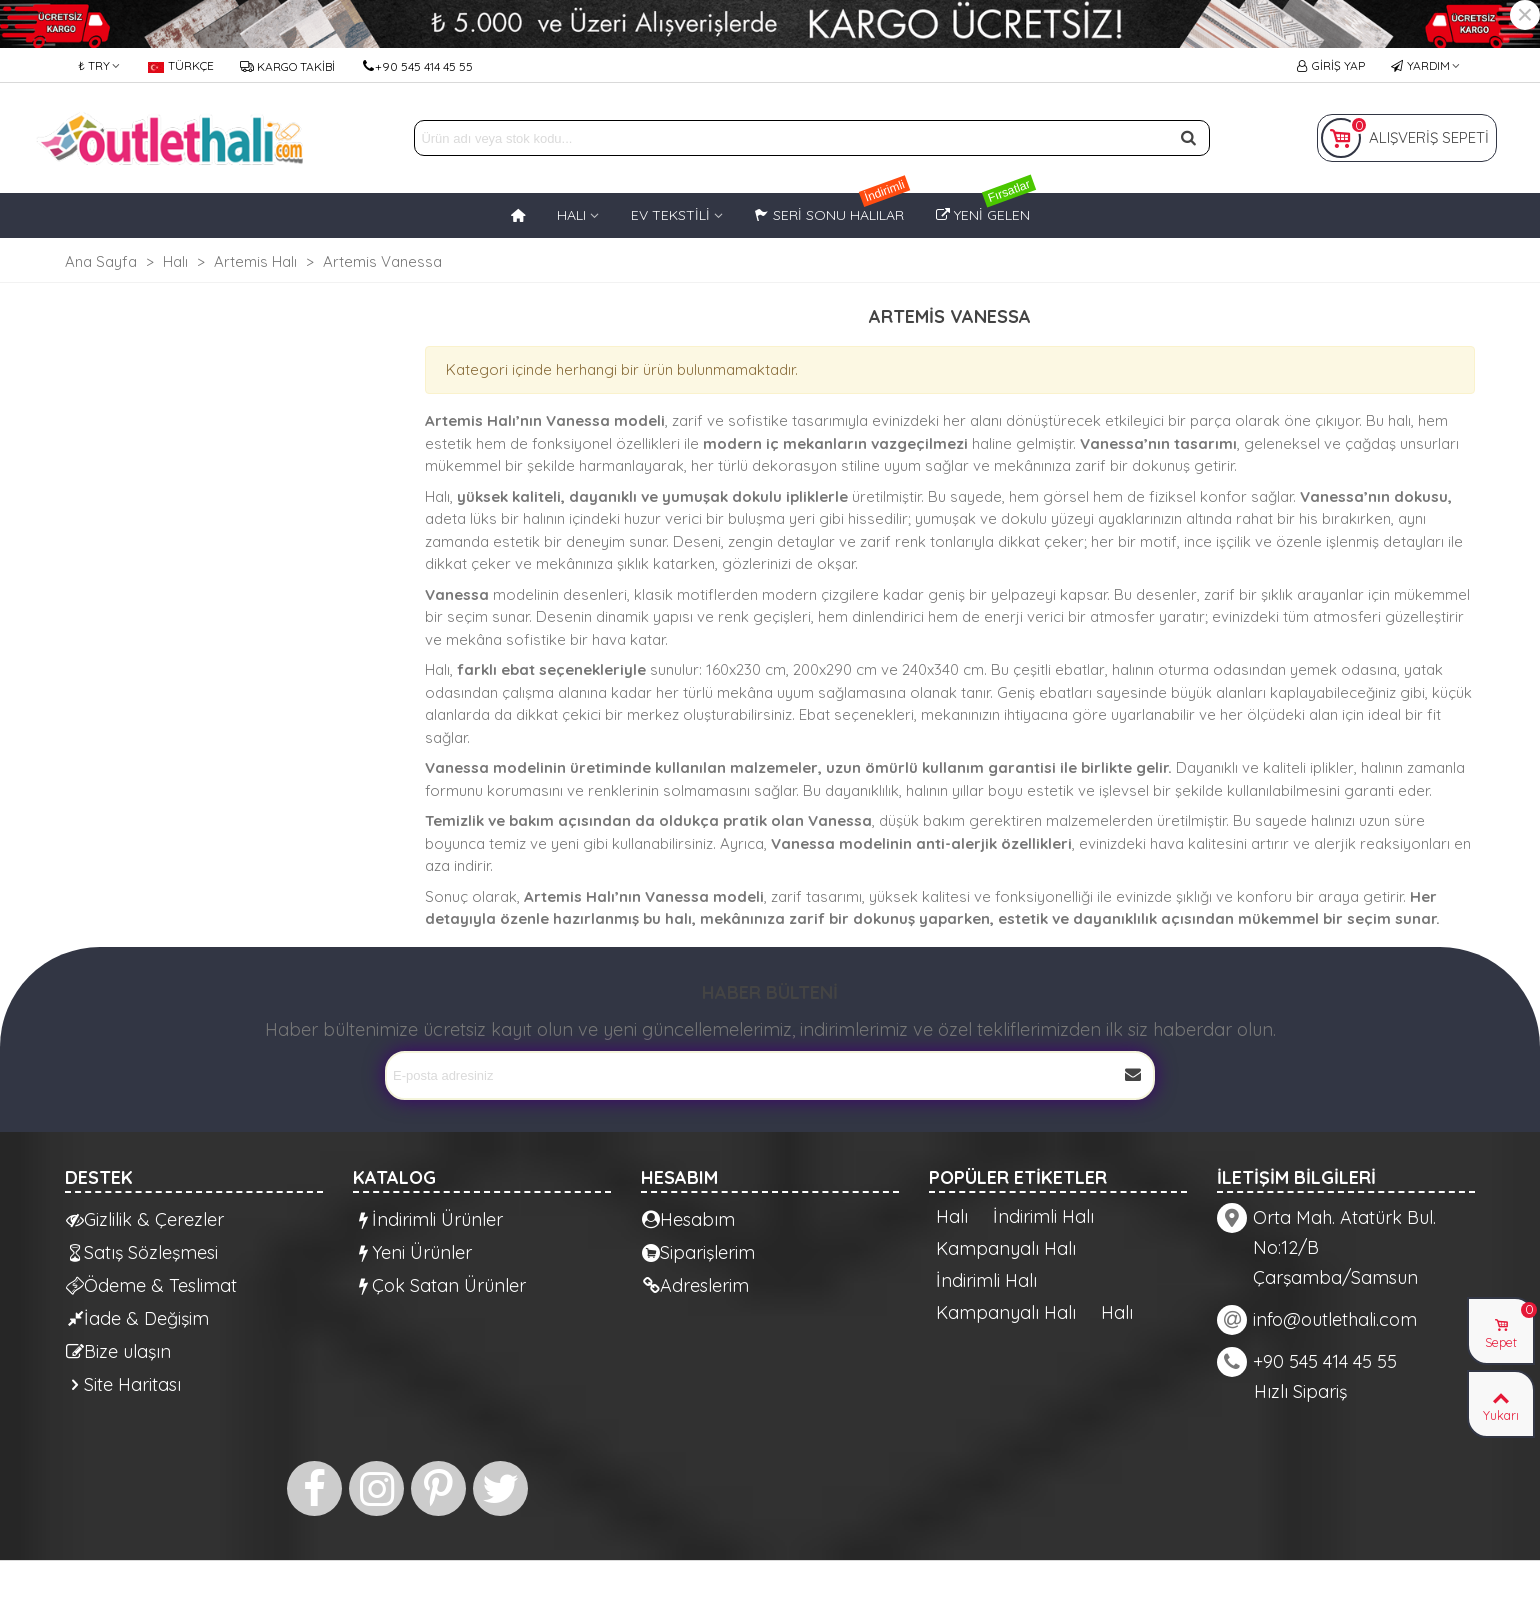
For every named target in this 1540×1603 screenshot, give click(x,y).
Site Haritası (123, 1384)
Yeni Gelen (986, 208)
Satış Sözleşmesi (142, 1252)
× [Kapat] (1525, 15)
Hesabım (688, 1219)
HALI (571, 215)
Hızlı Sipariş (1300, 1391)
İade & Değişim (137, 1318)
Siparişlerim (698, 1252)
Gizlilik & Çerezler (145, 1219)
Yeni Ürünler (413, 1252)
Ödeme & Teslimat (151, 1285)
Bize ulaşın (118, 1351)
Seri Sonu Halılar (833, 208)
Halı (952, 1217)
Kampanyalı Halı (1006, 1249)
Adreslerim (695, 1285)
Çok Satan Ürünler (440, 1285)
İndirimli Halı (1043, 1217)
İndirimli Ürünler (428, 1219)
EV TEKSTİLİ (670, 215)
